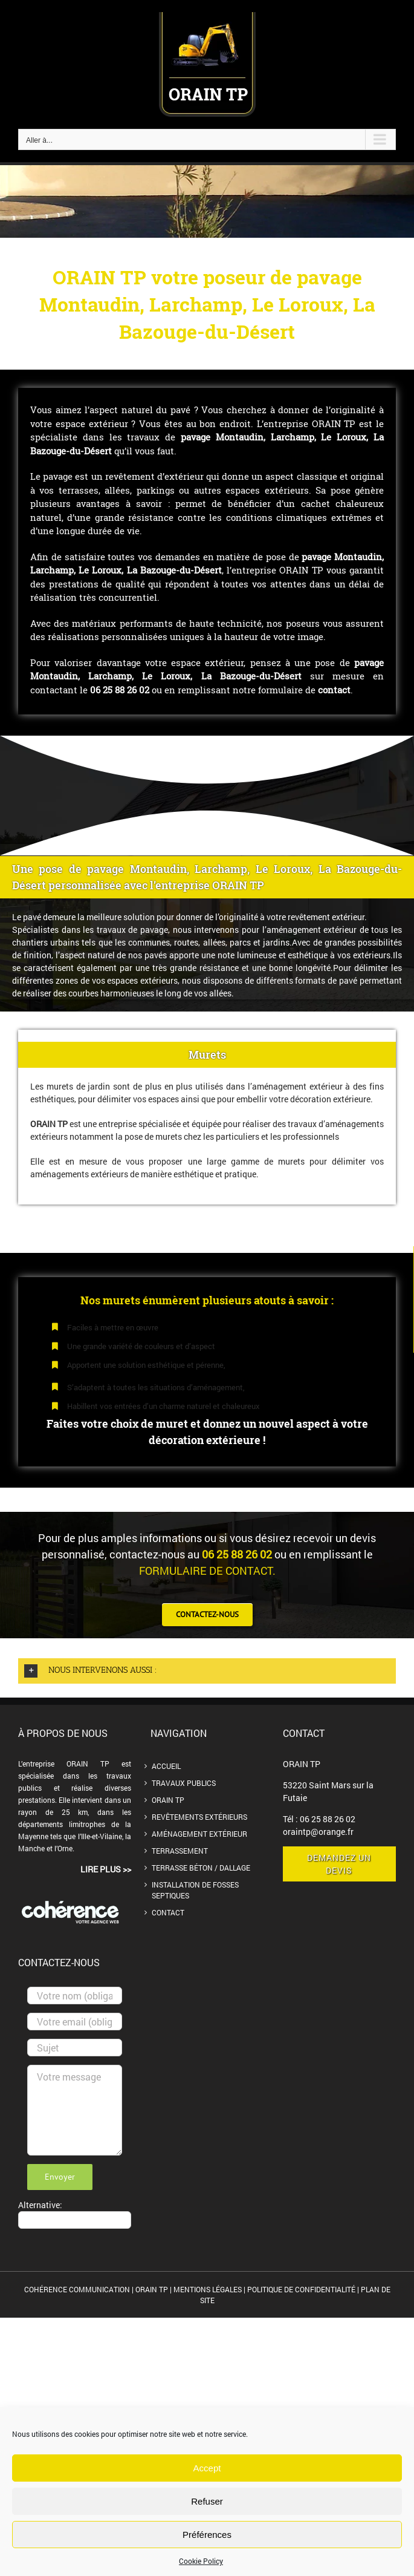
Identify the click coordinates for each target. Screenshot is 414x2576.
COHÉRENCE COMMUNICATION (78, 2289)
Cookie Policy (201, 2561)
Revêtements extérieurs (199, 1817)
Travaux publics (184, 1783)
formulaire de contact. (207, 1570)
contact (334, 690)
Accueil (166, 1766)
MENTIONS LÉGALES (207, 2289)
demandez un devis (339, 1864)
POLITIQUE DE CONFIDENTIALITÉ (301, 2289)
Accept (207, 2468)
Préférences (207, 2534)
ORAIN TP (168, 1800)
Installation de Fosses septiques (195, 1890)
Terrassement (180, 1850)
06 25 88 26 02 (327, 1819)
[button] (207, 1671)
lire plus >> (105, 1869)
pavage (198, 437)
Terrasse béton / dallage (201, 1867)
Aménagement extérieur (199, 1834)
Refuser (207, 2501)
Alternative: (40, 2205)
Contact (168, 1912)
